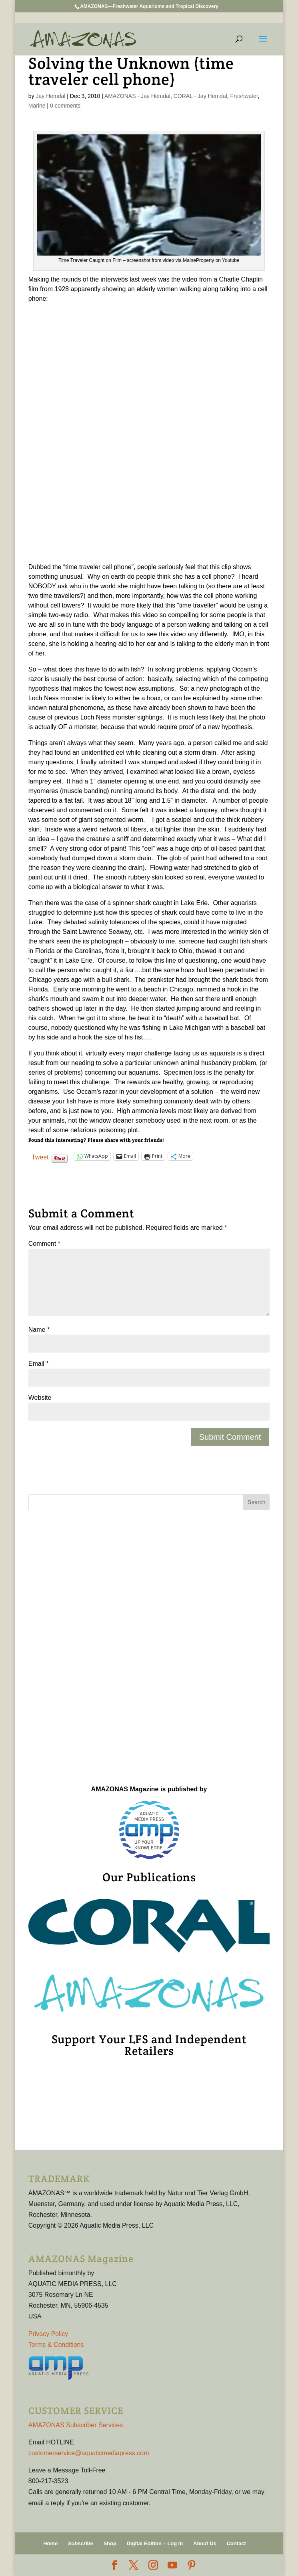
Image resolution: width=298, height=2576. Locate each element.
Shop (109, 2543)
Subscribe (80, 2543)
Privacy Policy (48, 2333)
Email (38, 1363)
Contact (236, 2543)
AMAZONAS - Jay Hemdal (137, 96)
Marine (37, 105)
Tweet (40, 1156)
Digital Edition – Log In (155, 2543)
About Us (204, 2543)
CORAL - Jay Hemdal (200, 96)
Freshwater (244, 96)
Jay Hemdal (50, 96)
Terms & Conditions (56, 2344)
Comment (44, 1243)
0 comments (65, 105)
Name (39, 1329)
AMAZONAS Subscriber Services (75, 2425)
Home (50, 2543)
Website (40, 1397)
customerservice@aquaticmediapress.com (88, 2453)
